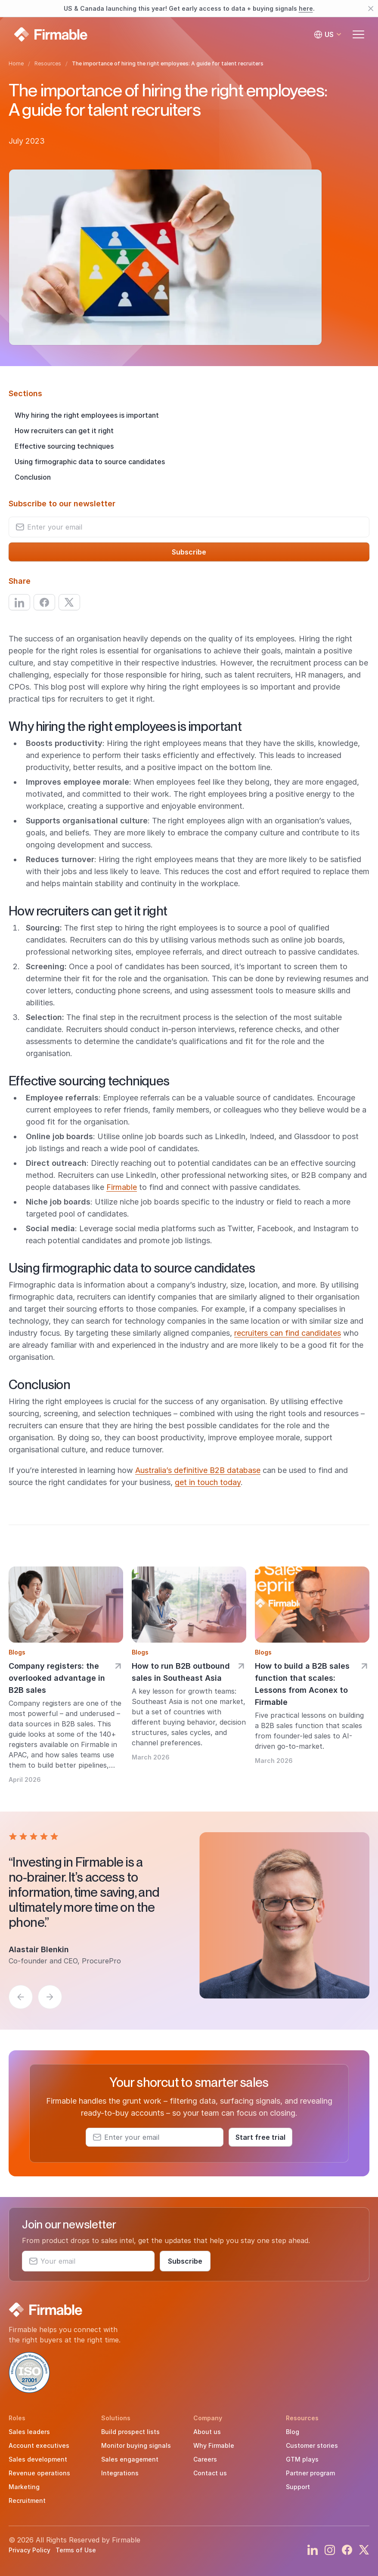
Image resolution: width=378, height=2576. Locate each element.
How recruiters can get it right (64, 430)
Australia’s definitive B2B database (197, 1470)
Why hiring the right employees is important (87, 415)
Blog (292, 2431)
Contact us (210, 2473)
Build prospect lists (130, 2431)
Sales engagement (129, 2459)
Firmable (121, 1187)
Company (207, 2418)
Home (16, 63)
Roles (17, 2418)
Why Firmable (213, 2445)
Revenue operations (39, 2473)
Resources (47, 63)
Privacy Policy (29, 2550)
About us (207, 2431)
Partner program (310, 2473)
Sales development (38, 2459)
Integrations (120, 2473)
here (306, 8)
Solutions (115, 2418)
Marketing (24, 2486)
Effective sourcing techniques (64, 446)
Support (298, 2486)
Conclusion (33, 477)
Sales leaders (29, 2431)
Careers (205, 2459)
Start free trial (260, 2137)
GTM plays (302, 2459)
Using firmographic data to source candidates (90, 461)
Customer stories (312, 2445)
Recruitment (27, 2500)
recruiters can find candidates (287, 1332)
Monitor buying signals (136, 2445)
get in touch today (208, 1482)
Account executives (39, 2445)
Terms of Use (76, 2550)
